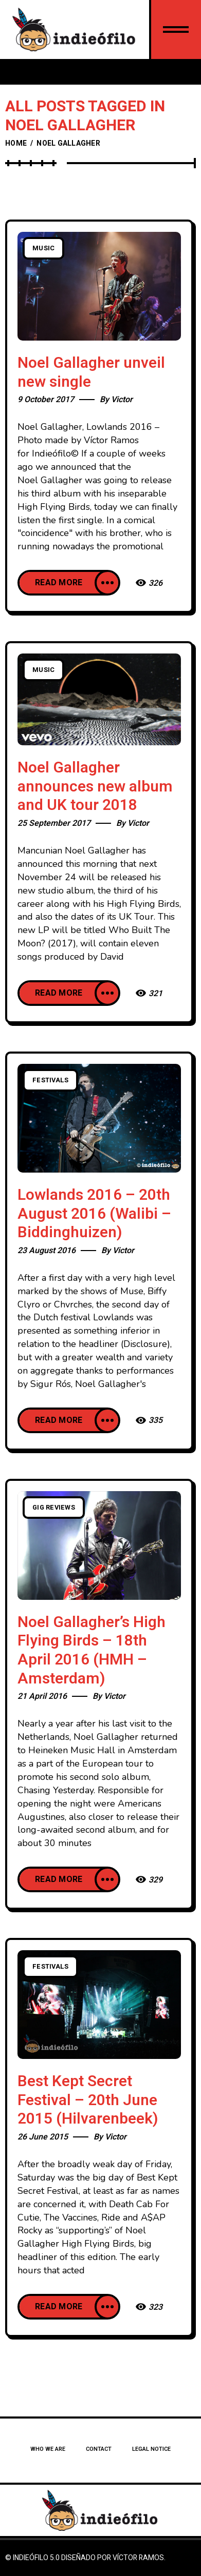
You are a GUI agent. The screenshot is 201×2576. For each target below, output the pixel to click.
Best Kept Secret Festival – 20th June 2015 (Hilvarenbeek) (87, 2100)
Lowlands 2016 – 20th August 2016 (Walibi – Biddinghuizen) (94, 1214)
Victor (122, 399)
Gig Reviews (53, 1507)
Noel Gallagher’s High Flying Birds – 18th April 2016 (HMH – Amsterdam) (91, 1650)
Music (43, 248)
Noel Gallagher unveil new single (91, 372)
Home (16, 143)
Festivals (50, 1080)
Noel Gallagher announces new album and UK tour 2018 (95, 787)
